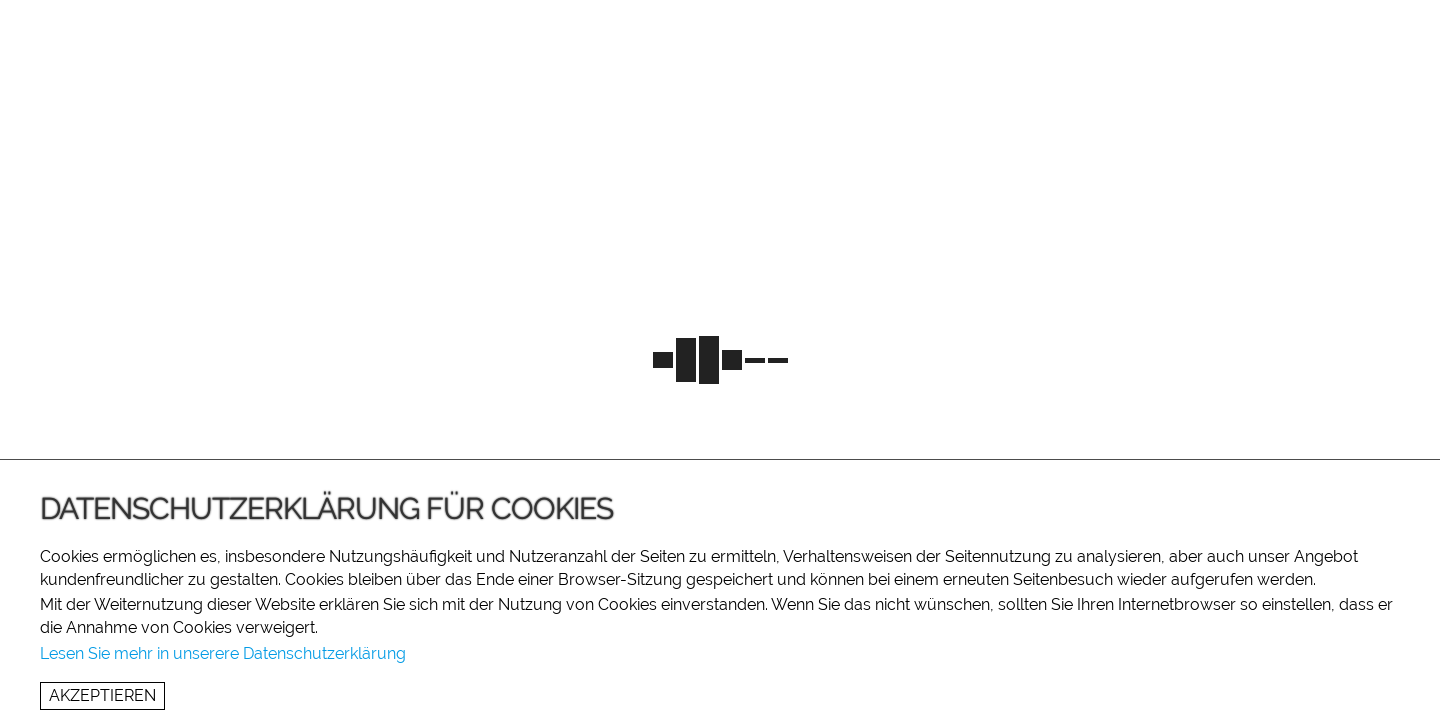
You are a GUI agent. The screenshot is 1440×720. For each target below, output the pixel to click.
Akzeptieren (102, 695)
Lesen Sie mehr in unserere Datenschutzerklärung (223, 653)
